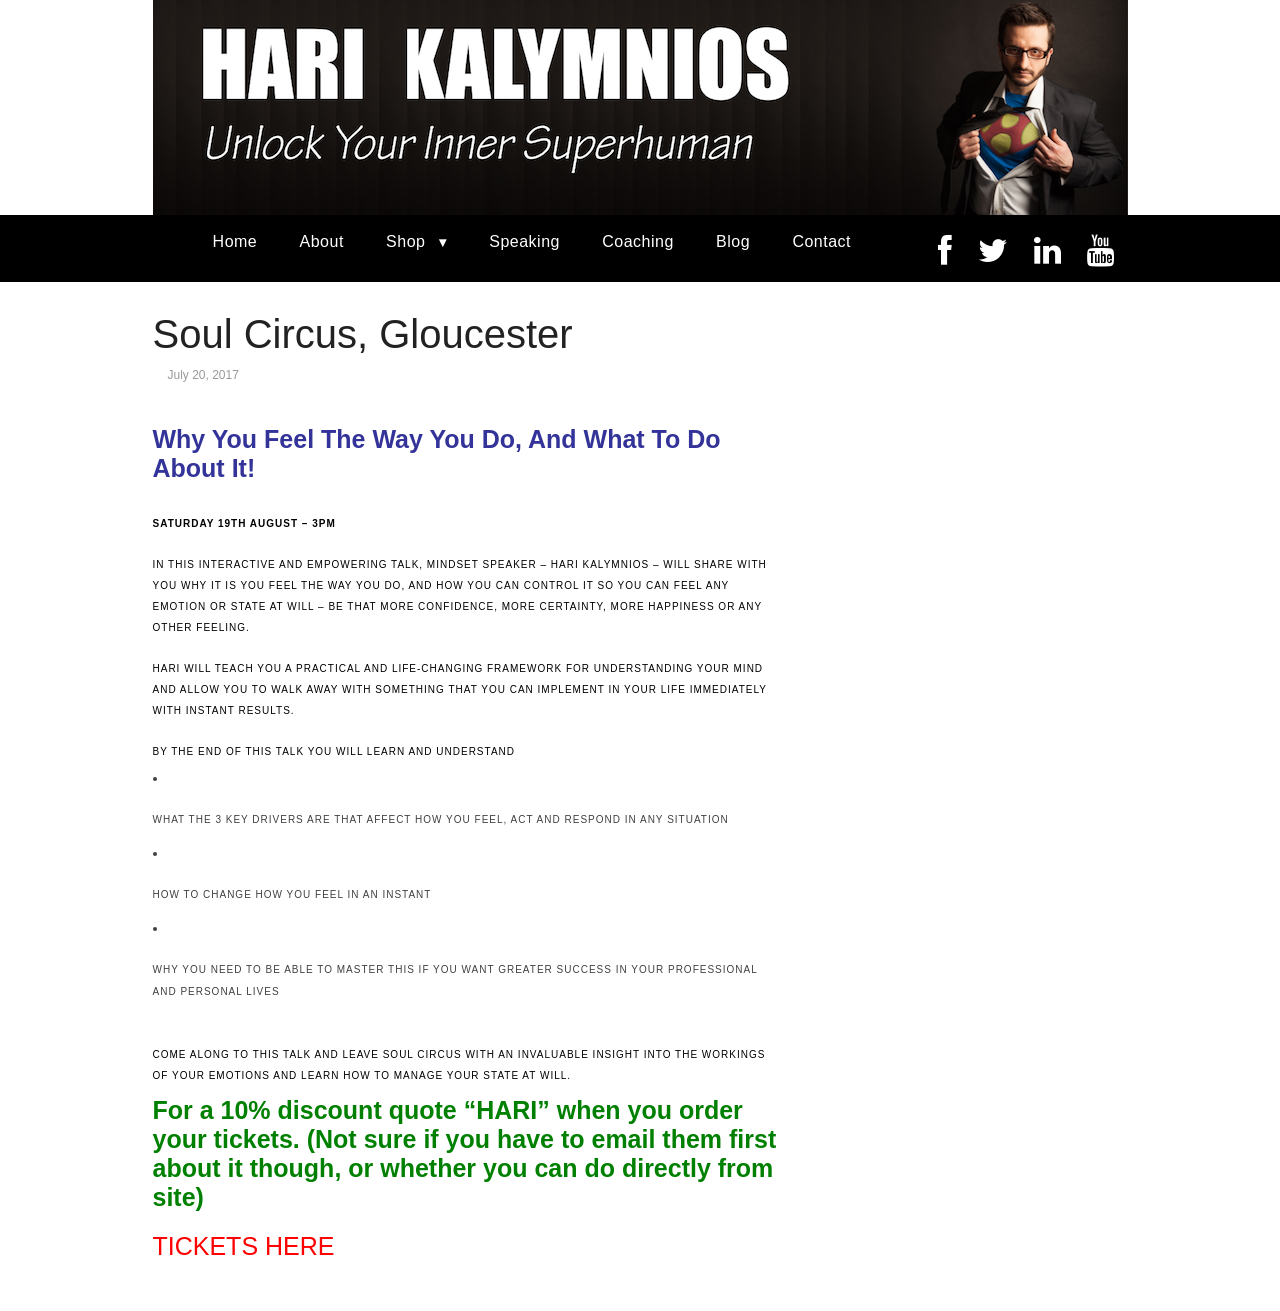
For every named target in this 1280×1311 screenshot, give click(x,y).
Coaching (638, 241)
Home (235, 241)
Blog (733, 241)
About (322, 241)
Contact (821, 241)
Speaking (524, 241)
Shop (405, 241)
